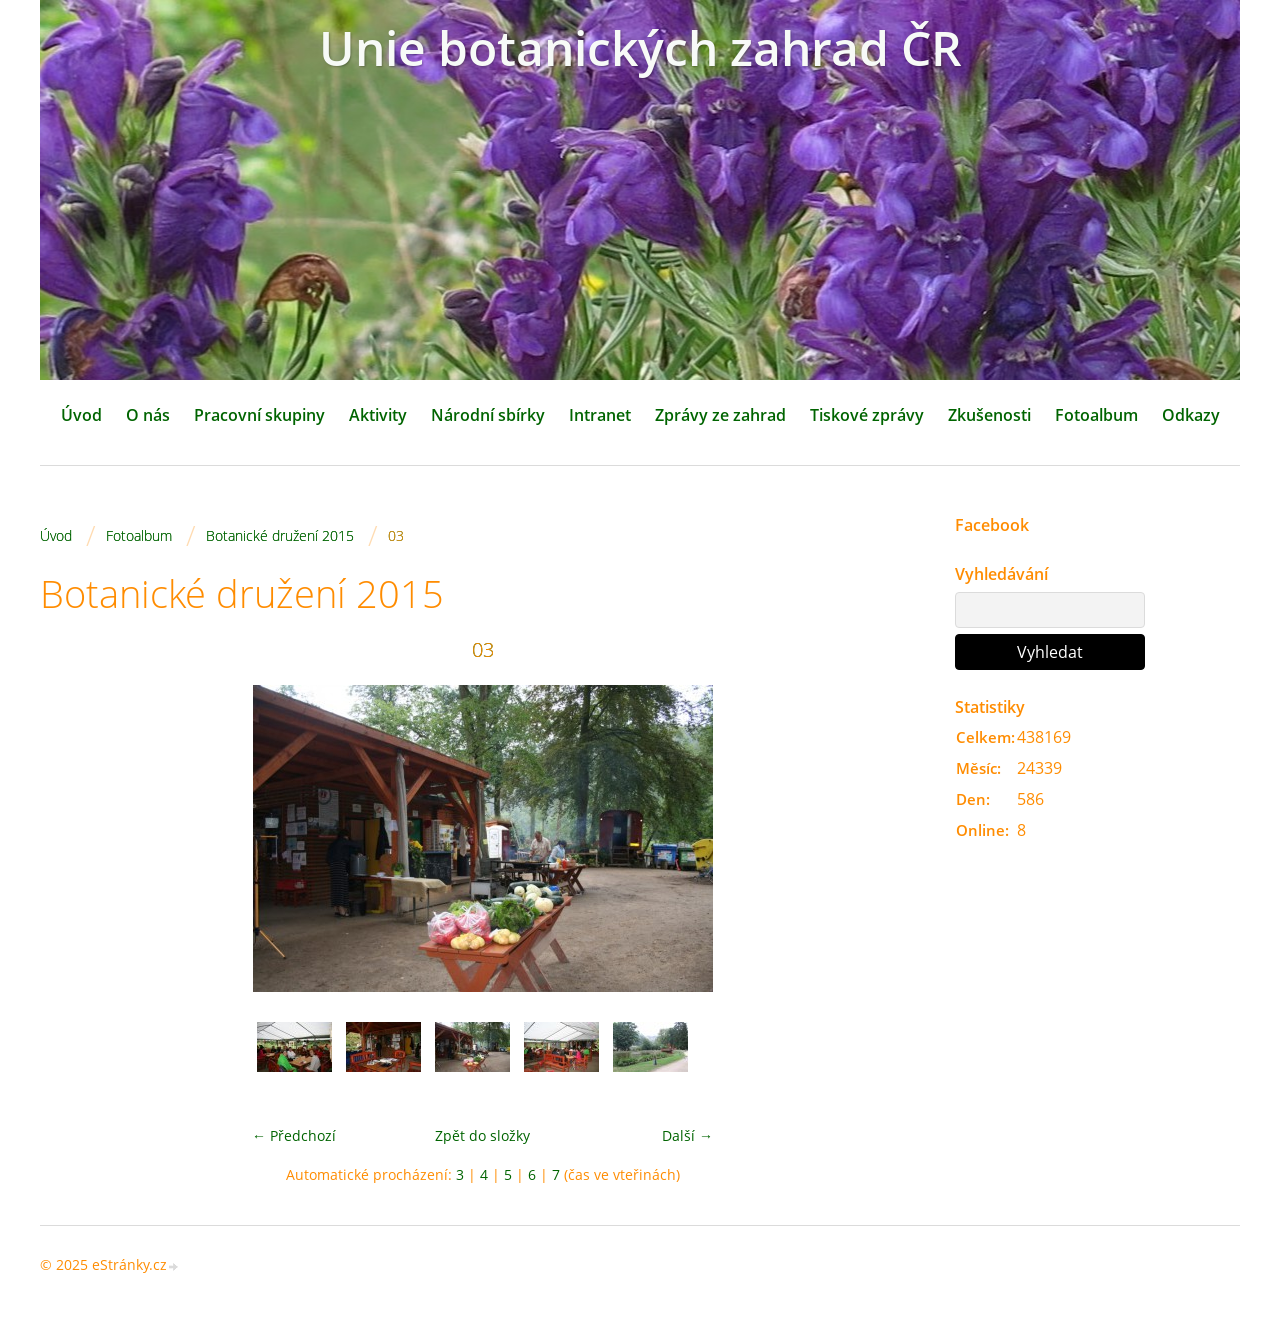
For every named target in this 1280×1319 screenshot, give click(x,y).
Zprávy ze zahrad (720, 415)
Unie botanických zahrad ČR (640, 47)
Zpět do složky (482, 1135)
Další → (687, 1135)
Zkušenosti (989, 415)
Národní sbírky (488, 415)
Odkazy (1191, 415)
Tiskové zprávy (867, 415)
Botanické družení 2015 (280, 535)
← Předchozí (294, 1135)
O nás (148, 415)
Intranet (600, 415)
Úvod (81, 415)
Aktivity (378, 415)
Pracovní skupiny (259, 415)
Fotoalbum (1096, 415)
